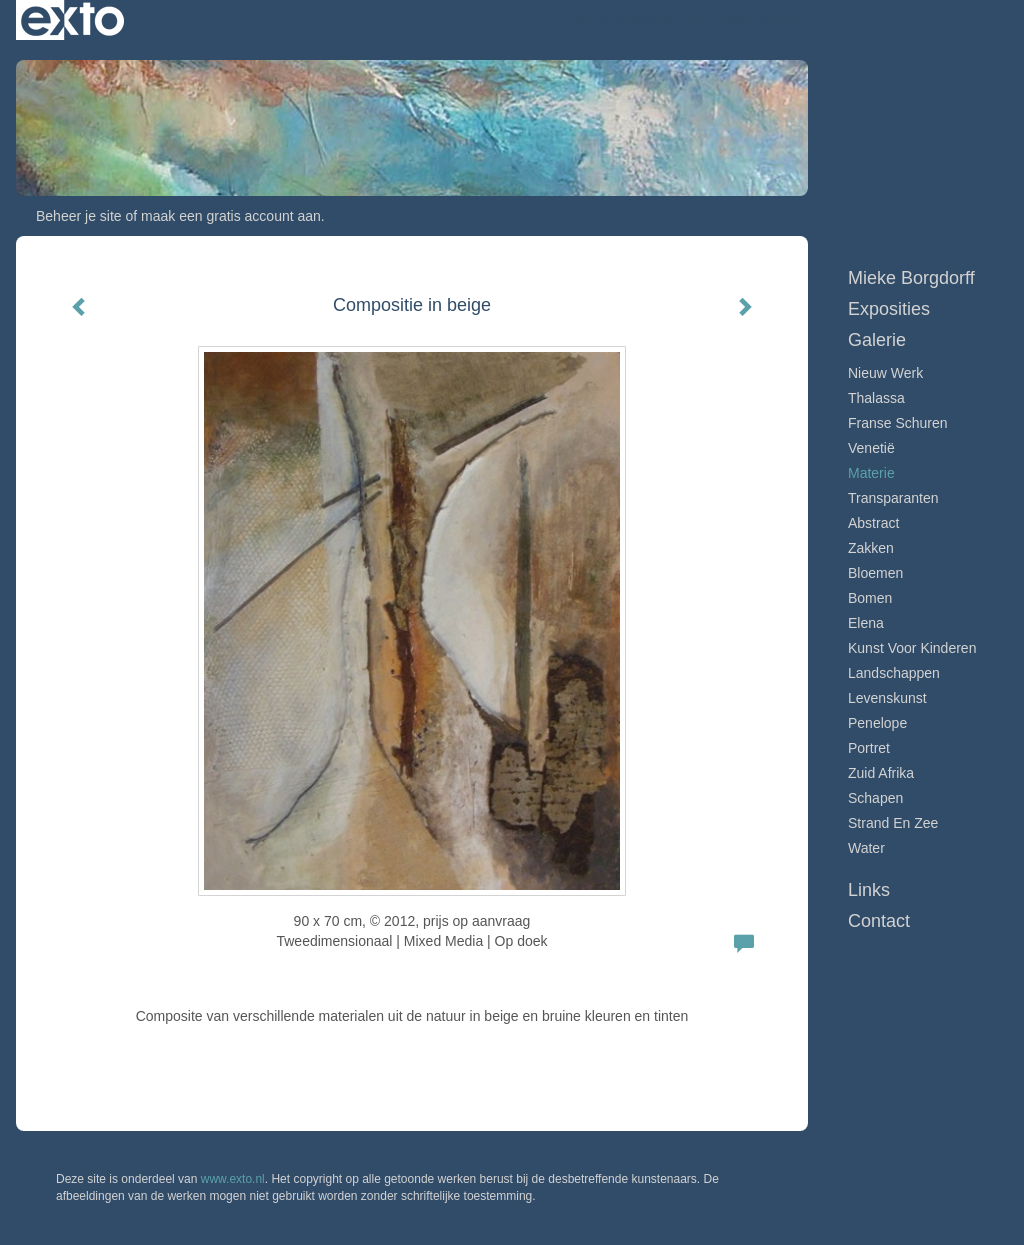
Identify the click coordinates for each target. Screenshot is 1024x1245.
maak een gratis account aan (231, 216)
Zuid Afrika (881, 773)
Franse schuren (898, 423)
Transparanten (893, 498)
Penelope (877, 723)
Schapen (875, 798)
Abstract (873, 523)
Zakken (871, 548)
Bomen (870, 598)
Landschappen (894, 673)
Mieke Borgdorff (623, 20)
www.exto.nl (233, 1179)
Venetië (871, 448)
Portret (869, 748)
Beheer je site (79, 216)
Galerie (877, 340)
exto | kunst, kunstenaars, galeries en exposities (72, 20)
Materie (871, 473)
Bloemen (875, 573)
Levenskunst (887, 698)
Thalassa (876, 398)
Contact (879, 921)
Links (869, 890)
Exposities (889, 309)
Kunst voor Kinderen (912, 648)
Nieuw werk (885, 373)
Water (866, 848)
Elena (866, 623)
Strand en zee (893, 823)
